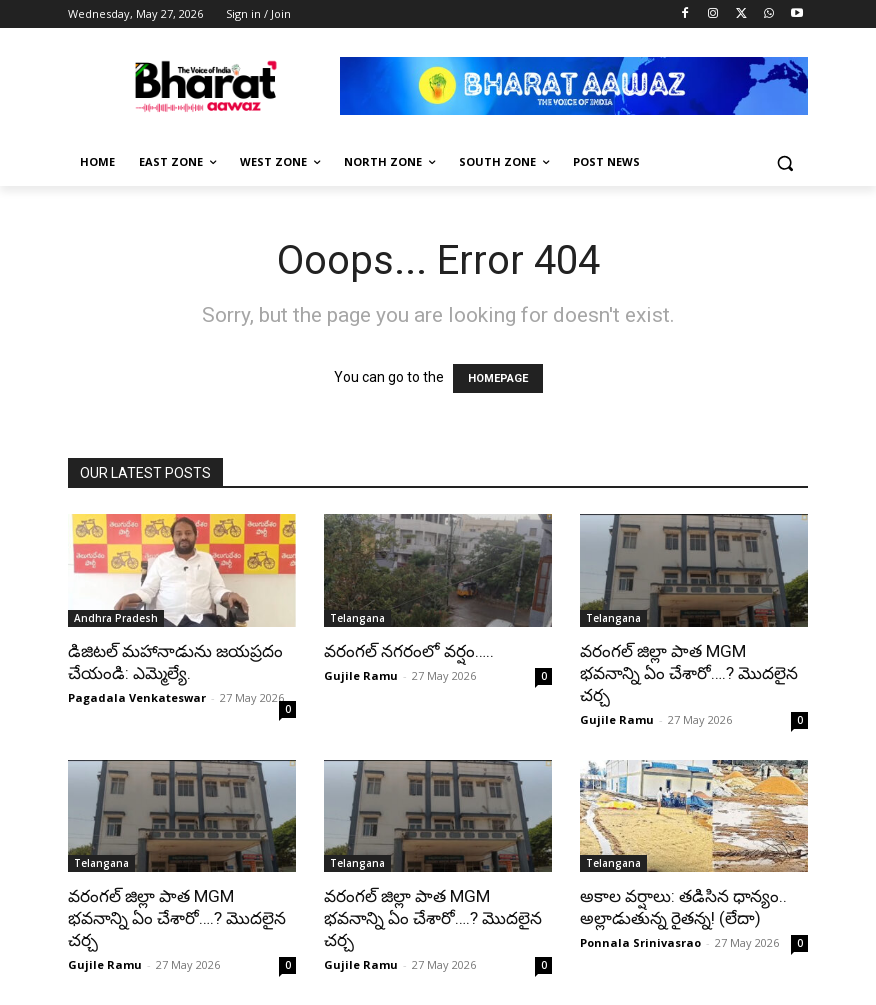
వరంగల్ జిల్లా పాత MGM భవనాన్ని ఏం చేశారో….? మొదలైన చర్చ (689, 673)
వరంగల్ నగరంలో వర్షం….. (409, 651)
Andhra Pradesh (116, 618)
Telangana (357, 618)
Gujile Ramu (361, 675)
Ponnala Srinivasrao (640, 942)
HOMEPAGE (498, 378)
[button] (784, 162)
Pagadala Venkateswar (137, 697)
